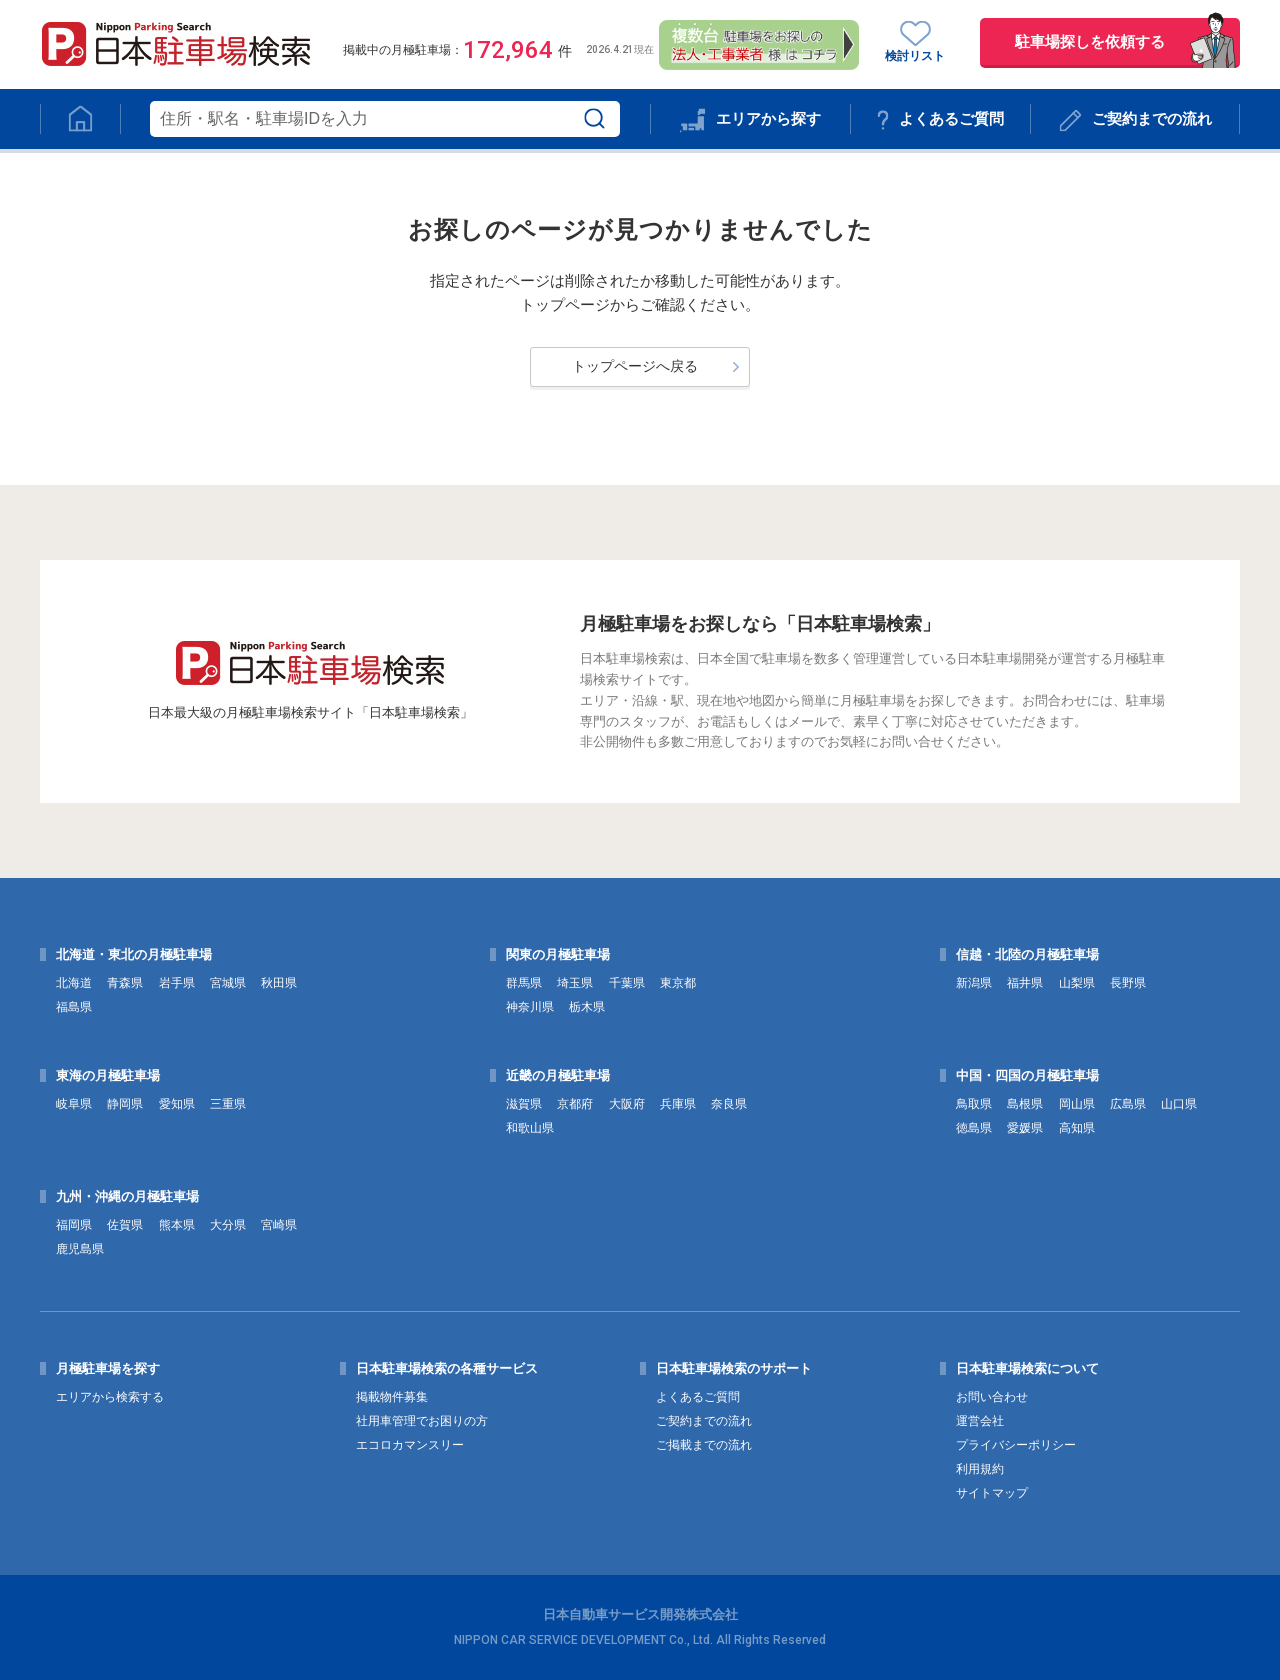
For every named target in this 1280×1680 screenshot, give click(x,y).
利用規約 (980, 1469)
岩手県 (177, 983)
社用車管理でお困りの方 (422, 1421)
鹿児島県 (80, 1249)
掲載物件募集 (392, 1397)
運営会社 (980, 1421)
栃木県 (587, 1007)
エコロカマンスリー (410, 1445)
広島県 (1128, 1104)
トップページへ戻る (635, 366)
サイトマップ (992, 1493)
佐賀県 (125, 1225)
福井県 (1025, 983)
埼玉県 (575, 983)
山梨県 (1077, 983)
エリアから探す (750, 120)
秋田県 (279, 983)
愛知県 (177, 1104)
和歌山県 (530, 1128)
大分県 (228, 1225)
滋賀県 (524, 1104)
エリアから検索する (110, 1397)
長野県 (1128, 983)
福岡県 (74, 1225)
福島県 (74, 1007)
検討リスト (915, 41)
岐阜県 (74, 1104)
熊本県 (177, 1225)
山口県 (1179, 1104)
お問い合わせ (992, 1397)
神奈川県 (530, 1007)
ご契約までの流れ (1135, 120)
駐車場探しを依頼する (1090, 41)
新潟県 (974, 983)
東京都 (678, 983)
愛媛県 (1025, 1128)
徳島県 (974, 1128)
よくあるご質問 (940, 120)
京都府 (575, 1104)
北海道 (74, 983)
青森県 (125, 983)
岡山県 (1077, 1104)
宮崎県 (279, 1225)
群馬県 (524, 983)
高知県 (1077, 1128)
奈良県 (729, 1104)
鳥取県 (974, 1104)
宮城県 (228, 983)
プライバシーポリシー (1016, 1445)
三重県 (228, 1104)
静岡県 (125, 1104)
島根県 (1025, 1104)
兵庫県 (678, 1104)
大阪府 (627, 1104)
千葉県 (627, 983)
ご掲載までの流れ (704, 1445)
